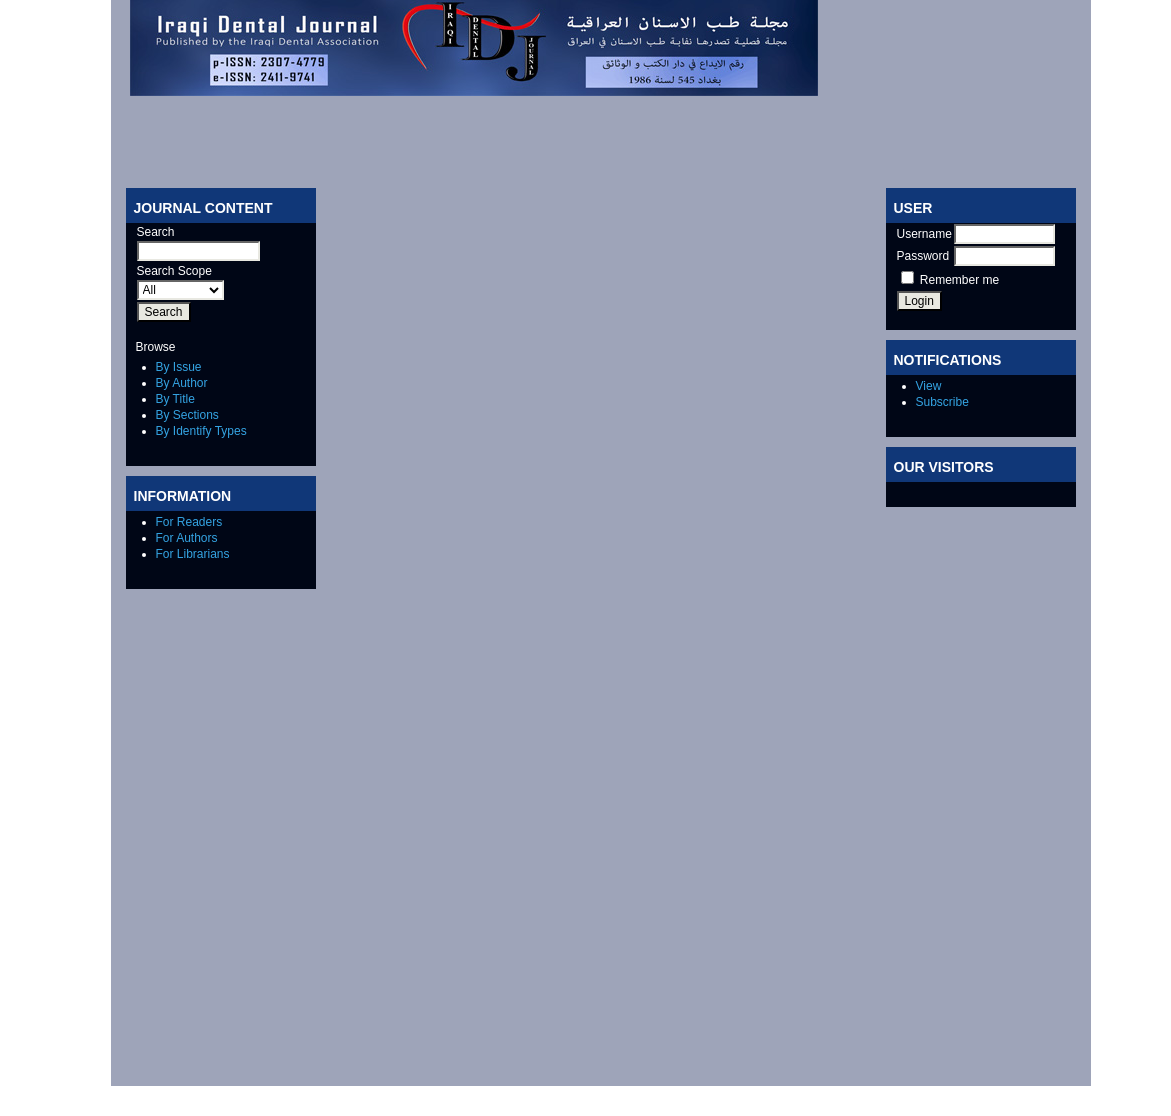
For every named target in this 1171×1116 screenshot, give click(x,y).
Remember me (959, 280)
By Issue (179, 367)
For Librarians (193, 554)
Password (923, 256)
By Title (175, 399)
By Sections (187, 415)
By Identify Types (201, 431)
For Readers (189, 522)
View (929, 386)
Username (924, 234)
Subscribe (942, 402)
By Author (182, 383)
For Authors (187, 538)
